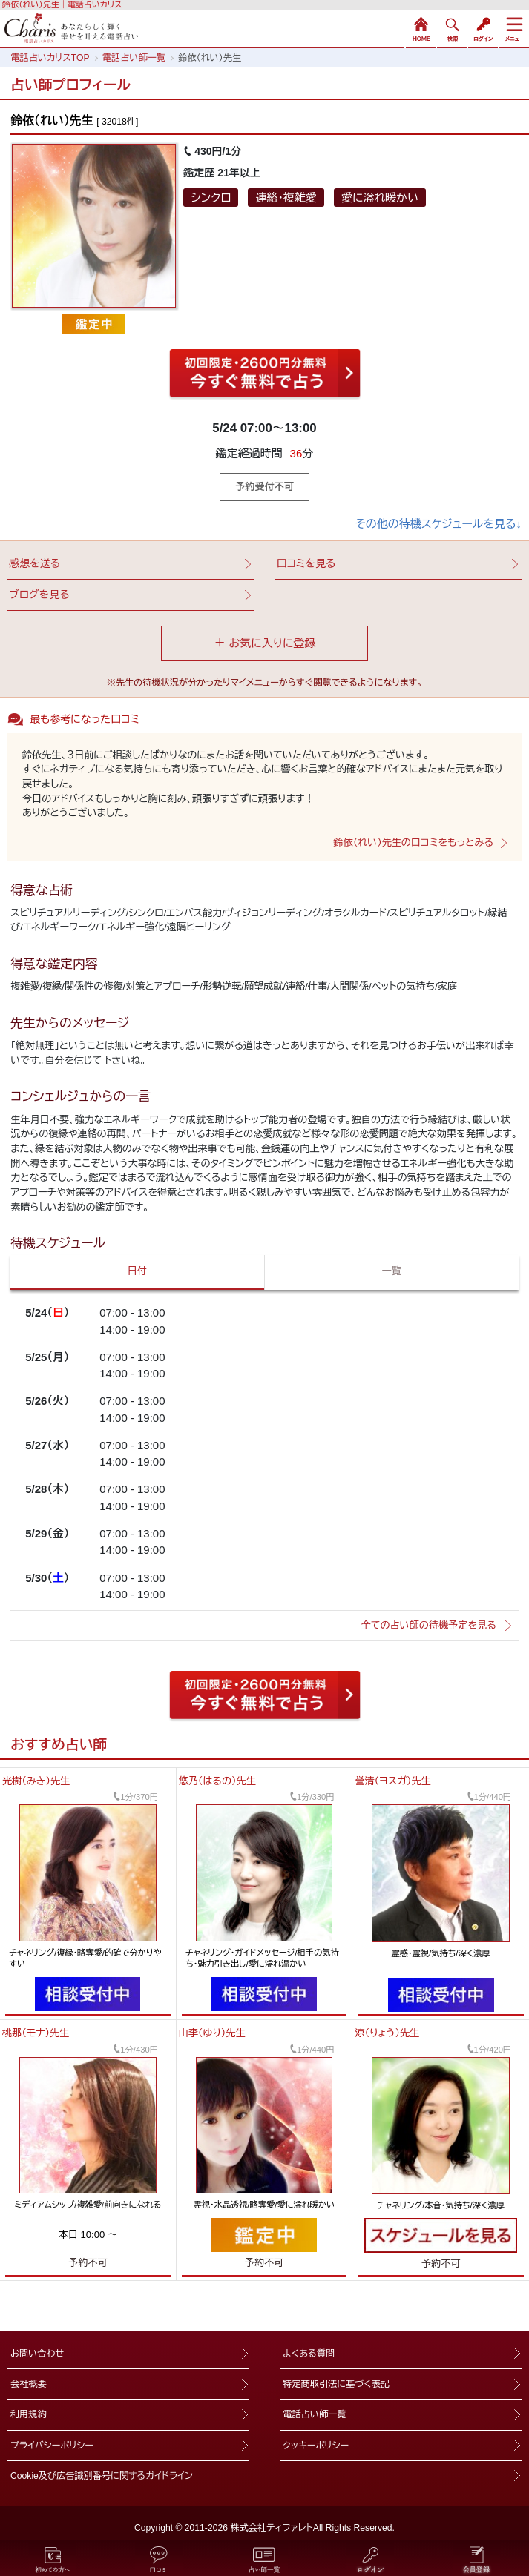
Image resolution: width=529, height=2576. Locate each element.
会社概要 (28, 2384)
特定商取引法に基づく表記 (336, 2384)
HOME (421, 27)
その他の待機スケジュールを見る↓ (438, 523)
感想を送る (34, 563)
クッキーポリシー (316, 2445)
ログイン (483, 27)
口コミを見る (305, 563)
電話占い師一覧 (314, 2414)
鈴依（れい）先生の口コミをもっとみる (413, 842)
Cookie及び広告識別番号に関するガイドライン (101, 2476)
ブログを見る (39, 594)
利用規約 (28, 2414)
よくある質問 (309, 2353)
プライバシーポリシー (51, 2445)
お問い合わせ (37, 2353)
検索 (452, 27)
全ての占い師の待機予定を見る (428, 1625)
